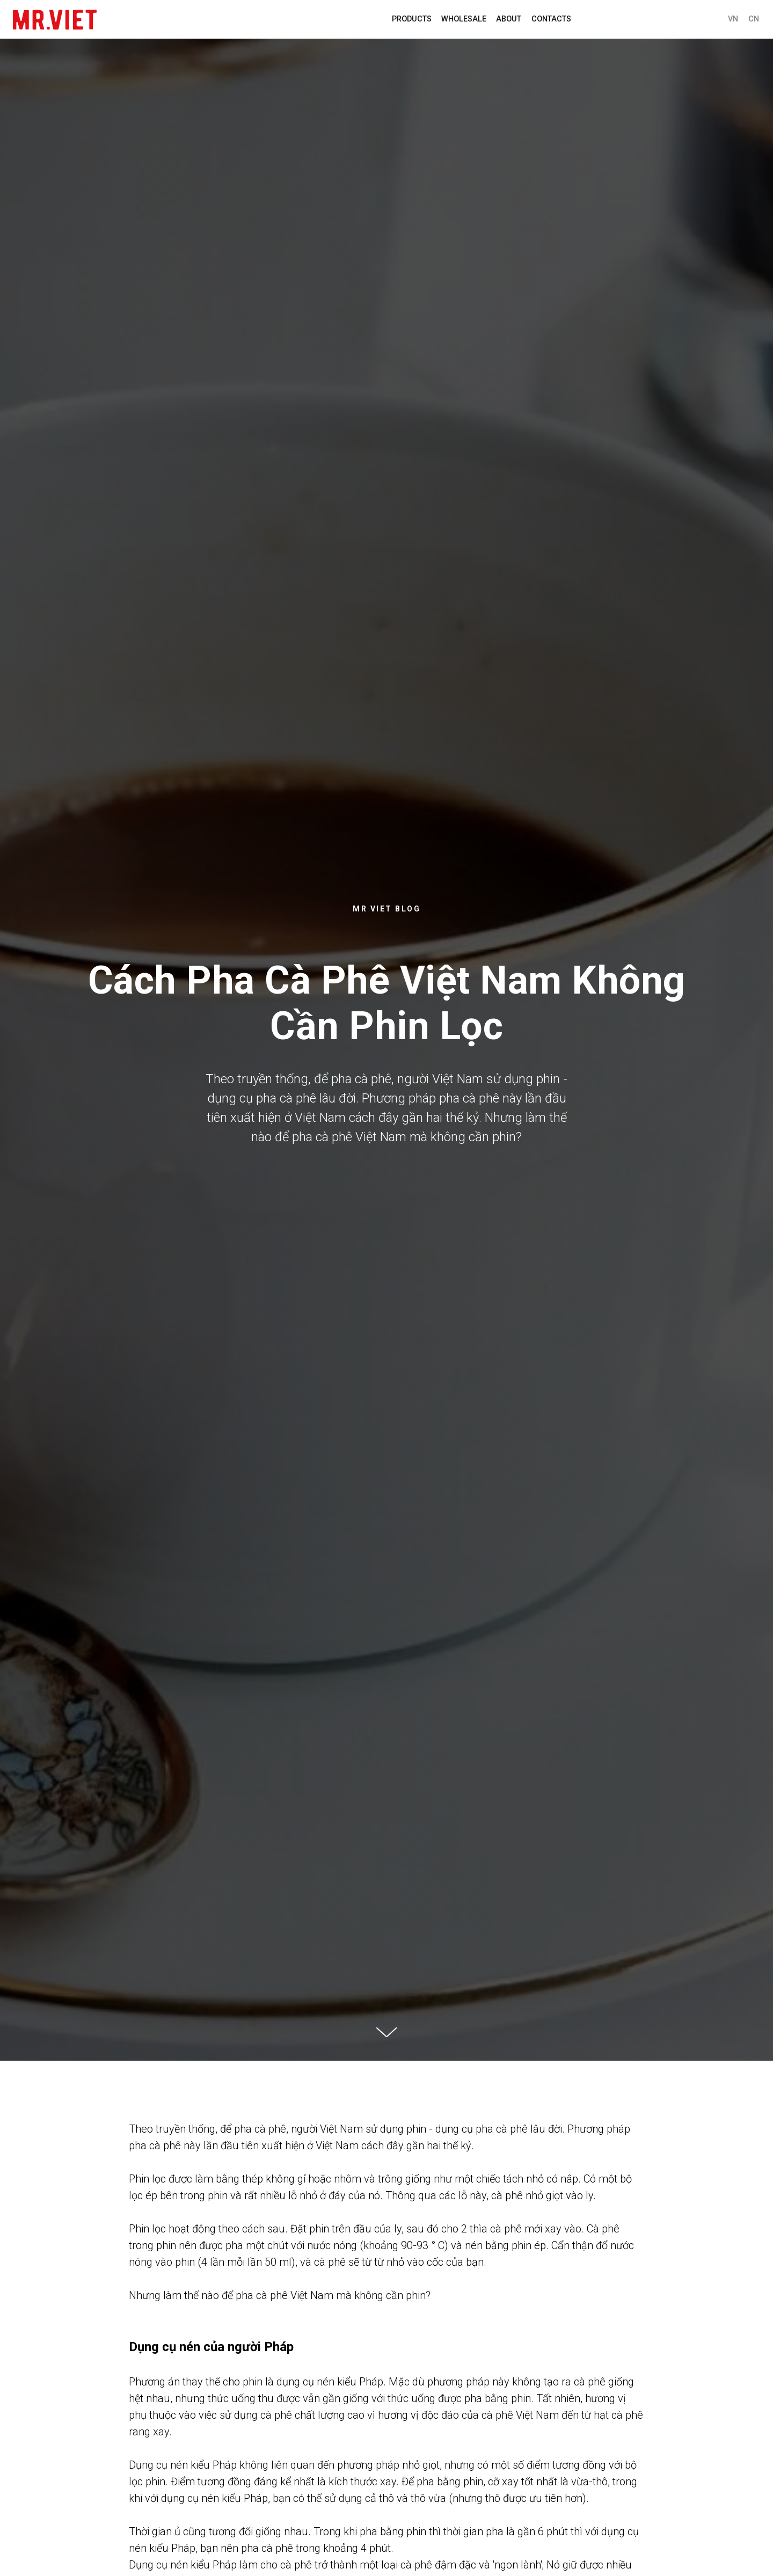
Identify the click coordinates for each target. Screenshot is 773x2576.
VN (733, 19)
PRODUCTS (412, 19)
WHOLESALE (463, 19)
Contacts (551, 19)
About (508, 19)
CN (753, 19)
